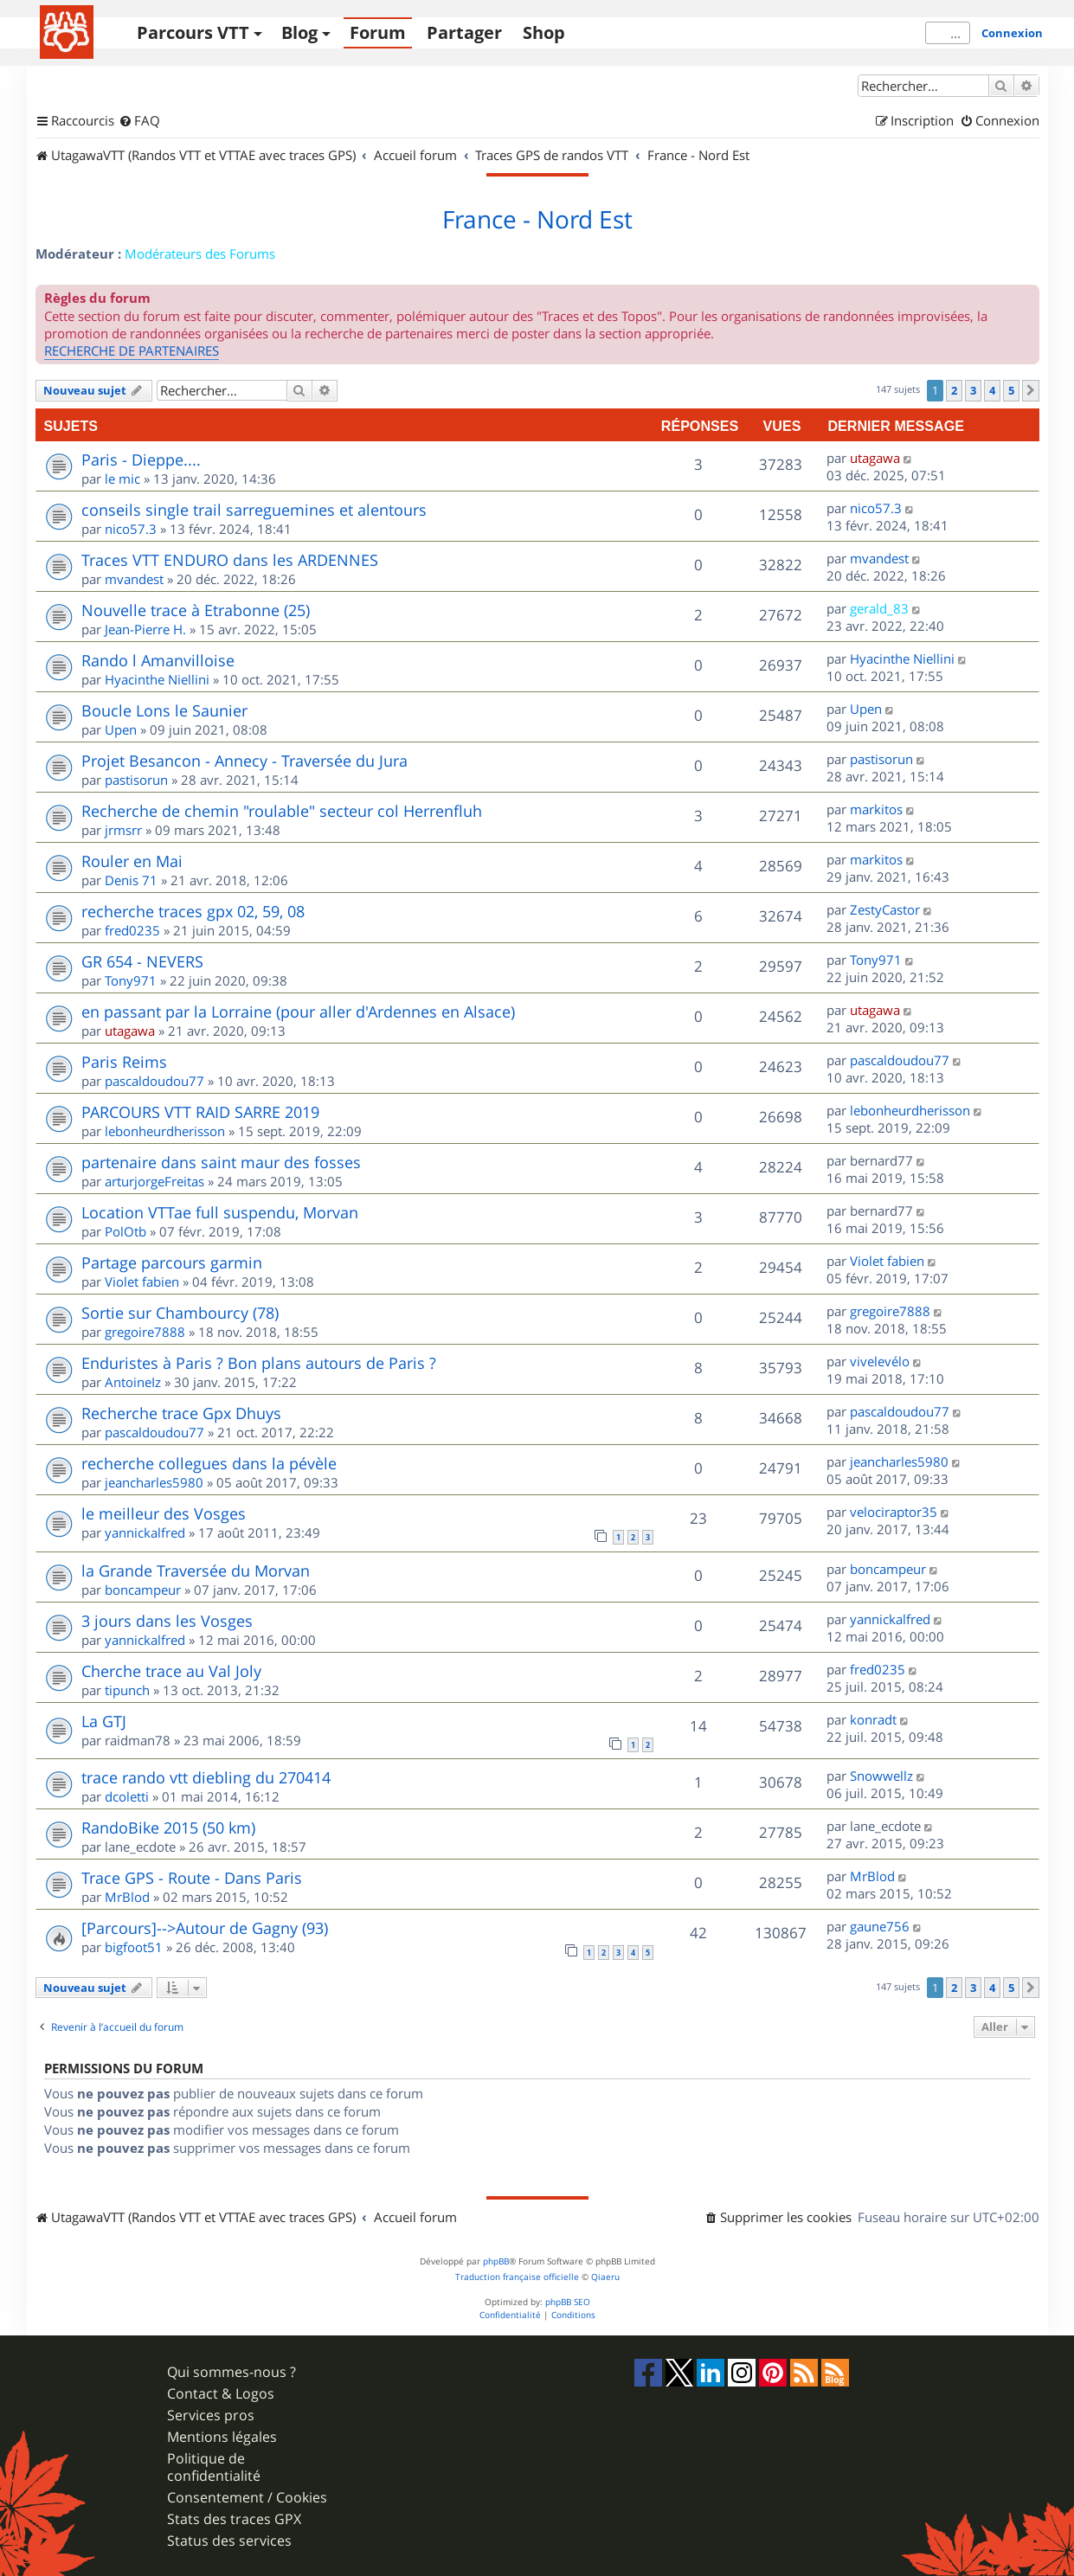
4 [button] (992, 390)
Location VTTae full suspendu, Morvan (219, 1212)
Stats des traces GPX (234, 2519)
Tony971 (131, 980)
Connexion (1012, 33)
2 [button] (954, 390)
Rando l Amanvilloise (158, 660)
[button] (1030, 390)
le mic (122, 478)
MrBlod (127, 1896)
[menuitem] (139, 121)
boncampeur (143, 1589)
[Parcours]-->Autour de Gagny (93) (204, 1928)
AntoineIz (133, 1382)
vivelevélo (880, 1361)
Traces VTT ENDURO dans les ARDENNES (229, 559)
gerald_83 (879, 608)
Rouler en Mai (132, 861)
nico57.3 (131, 528)
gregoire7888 (145, 1331)
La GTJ (103, 1721)
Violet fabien (142, 1281)
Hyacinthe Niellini (157, 679)
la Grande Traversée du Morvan (195, 1570)
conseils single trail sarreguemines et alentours (254, 509)
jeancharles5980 (154, 1482)
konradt (873, 1719)
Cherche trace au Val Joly (171, 1671)
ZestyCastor (885, 909)
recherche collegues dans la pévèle (209, 1463)
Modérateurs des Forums (200, 253)
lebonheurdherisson (165, 1131)
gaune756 (880, 1926)
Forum (378, 32)
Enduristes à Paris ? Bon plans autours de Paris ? (258, 1362)
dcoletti (127, 1796)
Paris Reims (124, 1061)
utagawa (875, 457)
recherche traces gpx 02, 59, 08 (193, 911)
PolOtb (125, 1231)
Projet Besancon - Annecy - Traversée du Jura (244, 760)
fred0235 (132, 930)
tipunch (127, 1690)
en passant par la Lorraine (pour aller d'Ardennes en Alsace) (298, 1011)
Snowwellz (881, 1775)
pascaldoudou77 (154, 1080)
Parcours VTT (193, 32)
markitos (876, 809)
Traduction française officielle (517, 2277)
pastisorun (136, 779)
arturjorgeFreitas (154, 1181)
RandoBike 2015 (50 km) (168, 1827)
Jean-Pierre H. (145, 629)
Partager (464, 32)
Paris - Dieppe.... (141, 459)
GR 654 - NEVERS (142, 961)
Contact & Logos (220, 2394)
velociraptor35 (893, 1511)
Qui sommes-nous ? (231, 2372)
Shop (544, 32)
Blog (299, 32)
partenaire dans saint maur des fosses (221, 1162)
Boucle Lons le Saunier (164, 710)
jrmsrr (123, 829)
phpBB (496, 2261)
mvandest (134, 579)
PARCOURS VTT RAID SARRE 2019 (200, 1112)
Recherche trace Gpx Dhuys (181, 1413)
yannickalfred (145, 1532)
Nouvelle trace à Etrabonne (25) (195, 610)
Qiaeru (605, 2277)
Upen (121, 729)
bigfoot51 (134, 1947)
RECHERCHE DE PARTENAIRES (131, 350)
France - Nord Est (537, 219)
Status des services (229, 2541)
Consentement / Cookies (247, 2497)
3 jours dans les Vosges (167, 1620)
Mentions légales (222, 2437)
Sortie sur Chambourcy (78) (180, 1312)
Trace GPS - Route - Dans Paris (191, 1877)
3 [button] (973, 390)
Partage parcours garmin (171, 1262)
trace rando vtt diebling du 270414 (206, 1777)
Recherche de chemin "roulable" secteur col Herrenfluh (281, 810)
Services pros (210, 2415)
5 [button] (1011, 390)
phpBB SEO (567, 2302)
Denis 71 (131, 880)
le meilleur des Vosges (163, 1513)
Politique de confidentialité (213, 2467)
